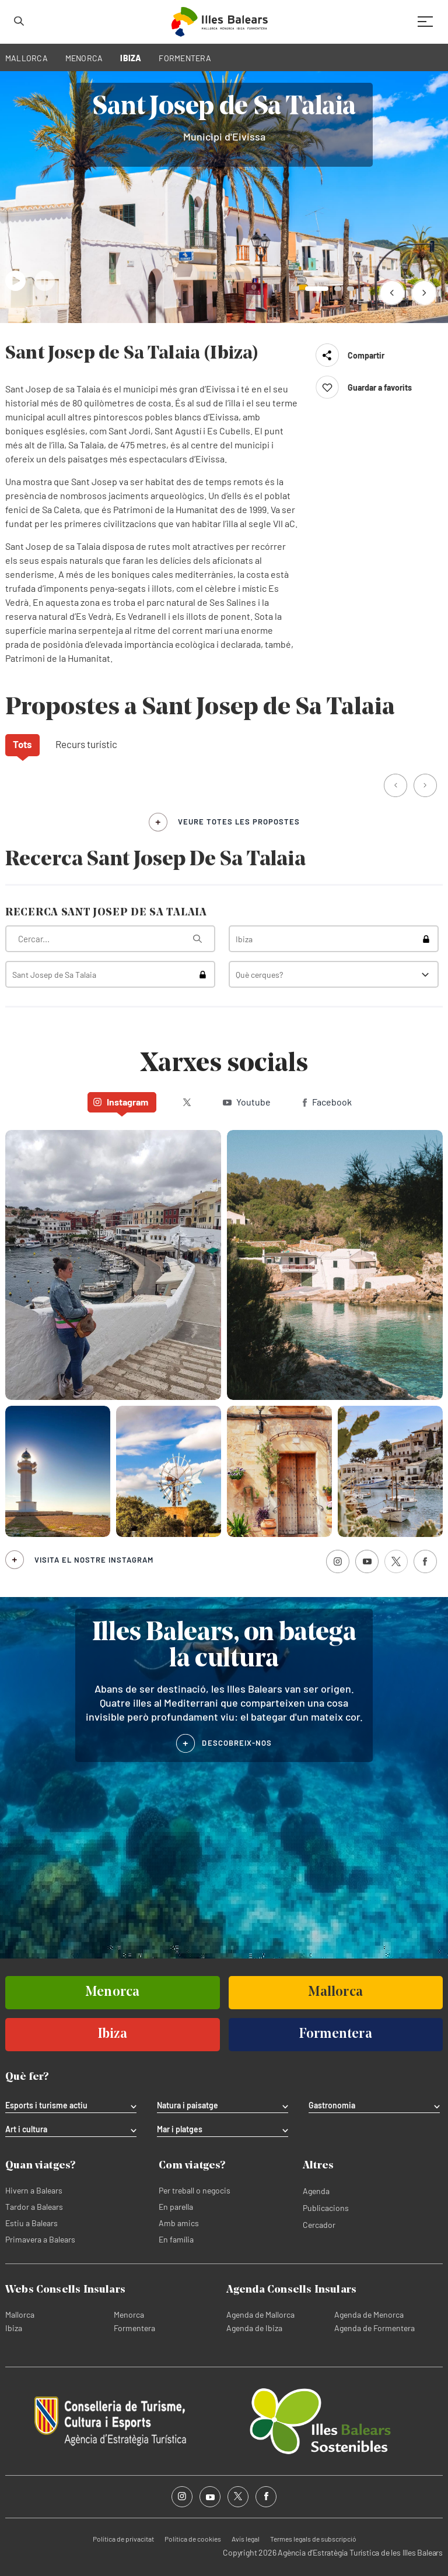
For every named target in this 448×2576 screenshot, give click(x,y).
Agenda (316, 2191)
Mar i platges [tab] (179, 2129)
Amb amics (179, 2223)
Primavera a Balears (40, 2239)
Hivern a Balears (33, 2190)
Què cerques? (259, 975)
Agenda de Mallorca (260, 2314)
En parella (176, 2207)
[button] (392, 292)
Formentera (134, 2328)
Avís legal (246, 2539)
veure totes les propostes (239, 821)
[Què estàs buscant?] (110, 938)
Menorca (129, 2314)
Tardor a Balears (34, 2207)
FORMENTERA (185, 58)
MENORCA (84, 58)
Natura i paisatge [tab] (187, 2105)
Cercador (319, 2225)
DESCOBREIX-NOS (237, 1742)
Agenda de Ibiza (254, 2328)
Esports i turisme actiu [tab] (46, 2105)
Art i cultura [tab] (26, 2129)
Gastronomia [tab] (332, 2105)
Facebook (327, 1101)
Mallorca (19, 2314)
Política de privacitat (123, 2539)
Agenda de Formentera (374, 2328)
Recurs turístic (86, 744)
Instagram (120, 1101)
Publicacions (326, 2208)
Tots (22, 744)
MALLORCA (26, 58)
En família (176, 2239)
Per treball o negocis (194, 2190)
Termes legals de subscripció (313, 2539)
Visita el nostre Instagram (93, 1559)
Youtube (247, 1101)
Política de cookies (192, 2539)
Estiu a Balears (31, 2223)
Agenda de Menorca (369, 2314)
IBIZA (130, 58)
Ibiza (13, 2328)
